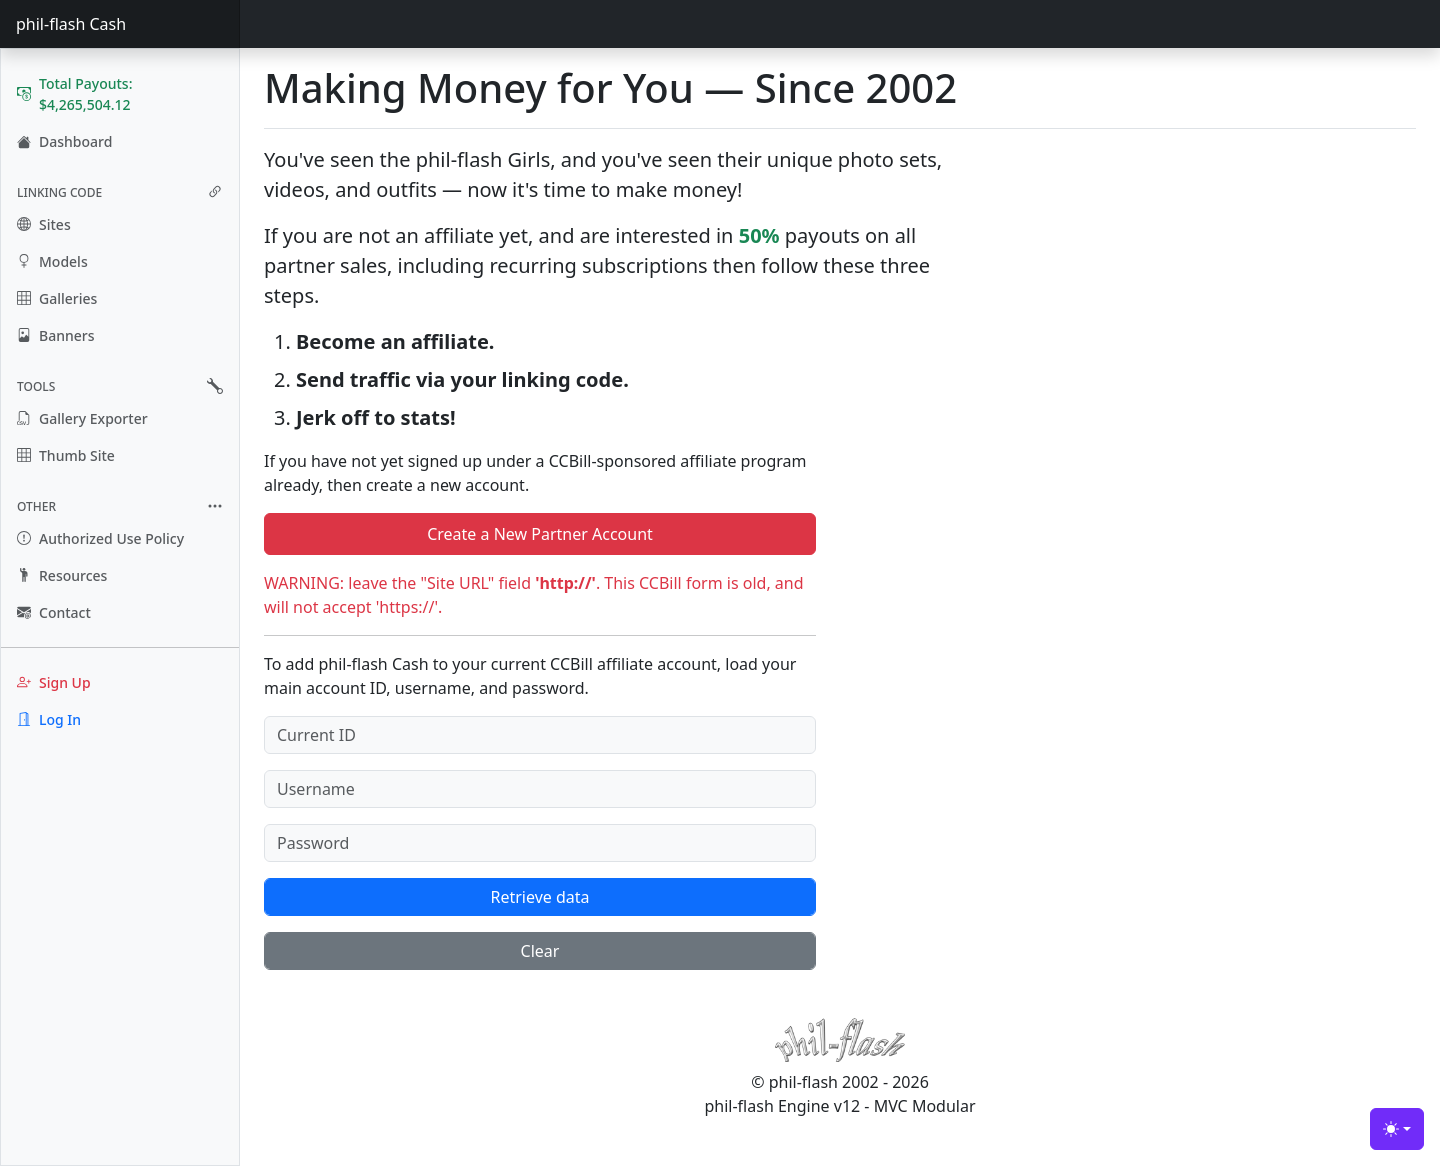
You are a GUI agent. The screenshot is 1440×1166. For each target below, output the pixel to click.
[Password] (540, 843)
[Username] (540, 789)
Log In (49, 719)
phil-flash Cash (71, 24)
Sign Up (54, 682)
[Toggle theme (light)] (1397, 1129)
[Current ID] (540, 735)
